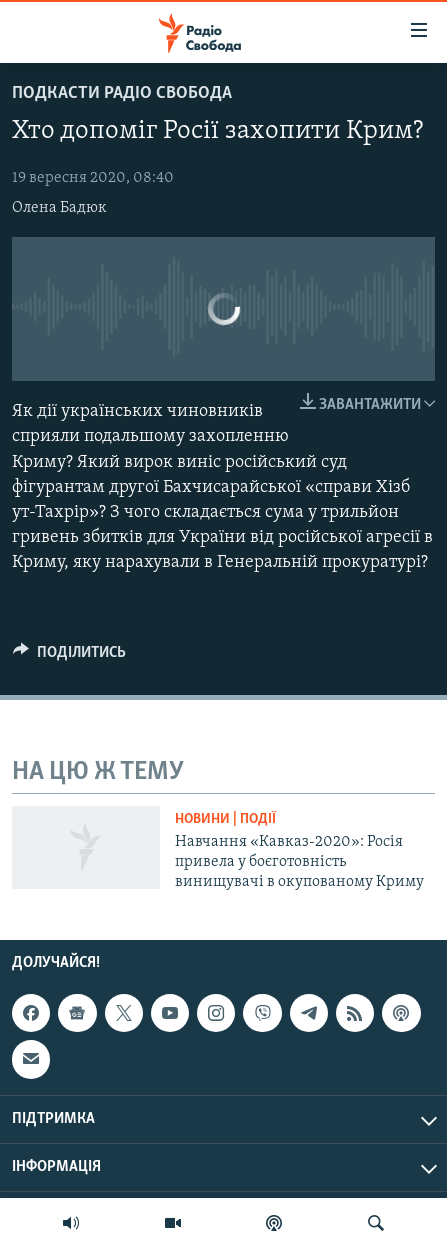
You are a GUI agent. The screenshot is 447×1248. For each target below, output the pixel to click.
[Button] (69, 657)
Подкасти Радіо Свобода (122, 93)
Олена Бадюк (59, 208)
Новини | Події (225, 819)
